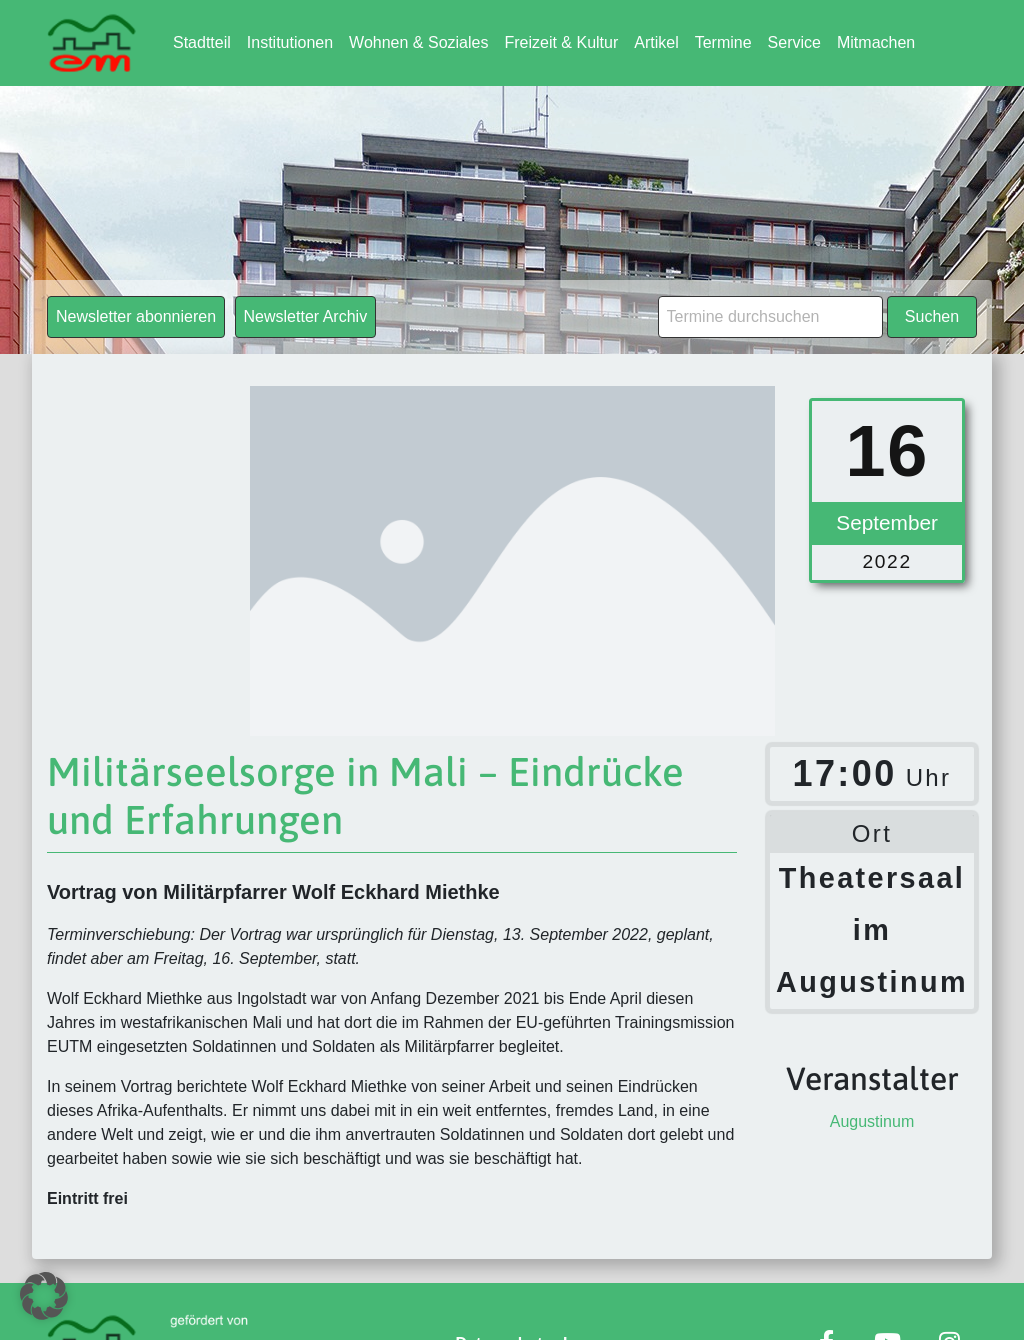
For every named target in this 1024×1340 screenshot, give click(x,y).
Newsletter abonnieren (136, 316)
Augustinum (872, 1121)
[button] (44, 1296)
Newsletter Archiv (306, 316)
